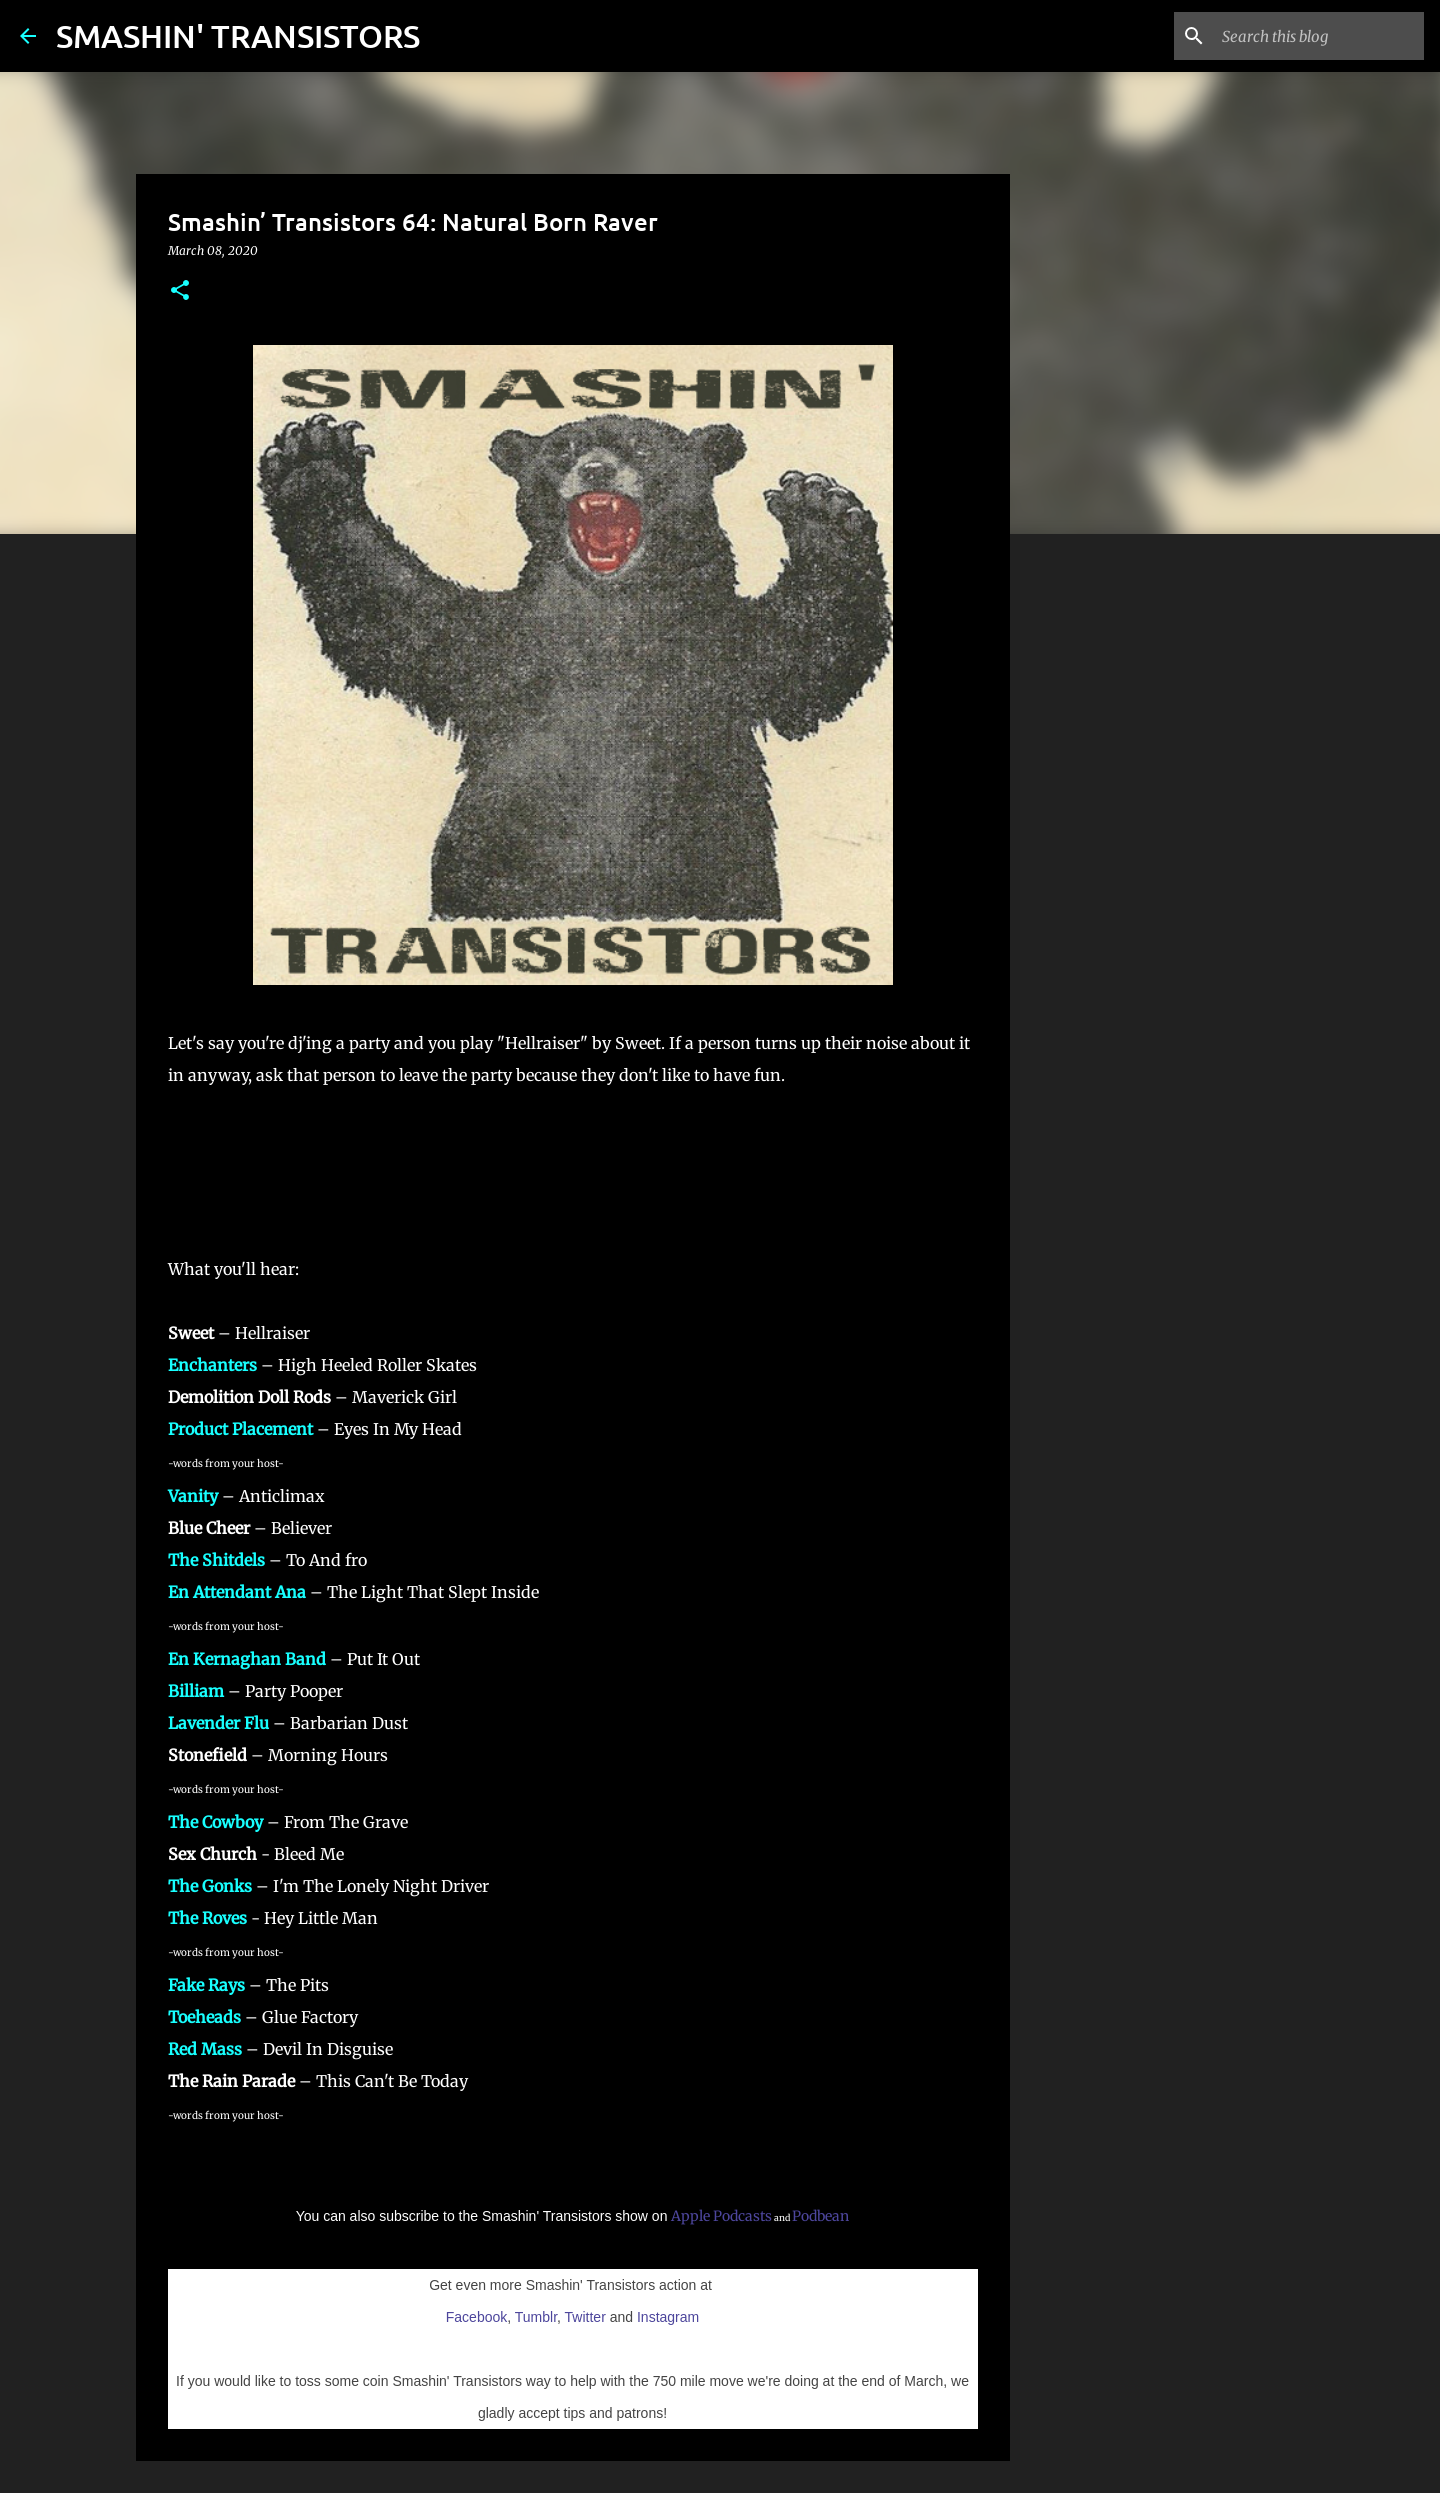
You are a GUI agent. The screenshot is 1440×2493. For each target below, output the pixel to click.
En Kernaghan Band (247, 1659)
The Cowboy (215, 1822)
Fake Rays (206, 1985)
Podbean (820, 2216)
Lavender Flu (218, 1723)
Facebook (476, 2317)
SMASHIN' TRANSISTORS (238, 35)
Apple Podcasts (721, 2216)
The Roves (207, 1918)
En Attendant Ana (237, 1592)
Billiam (196, 1691)
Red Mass (205, 2049)
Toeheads (204, 2017)
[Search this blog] (1319, 36)
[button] (180, 291)
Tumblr (536, 2317)
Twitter (585, 2317)
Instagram (668, 2317)
